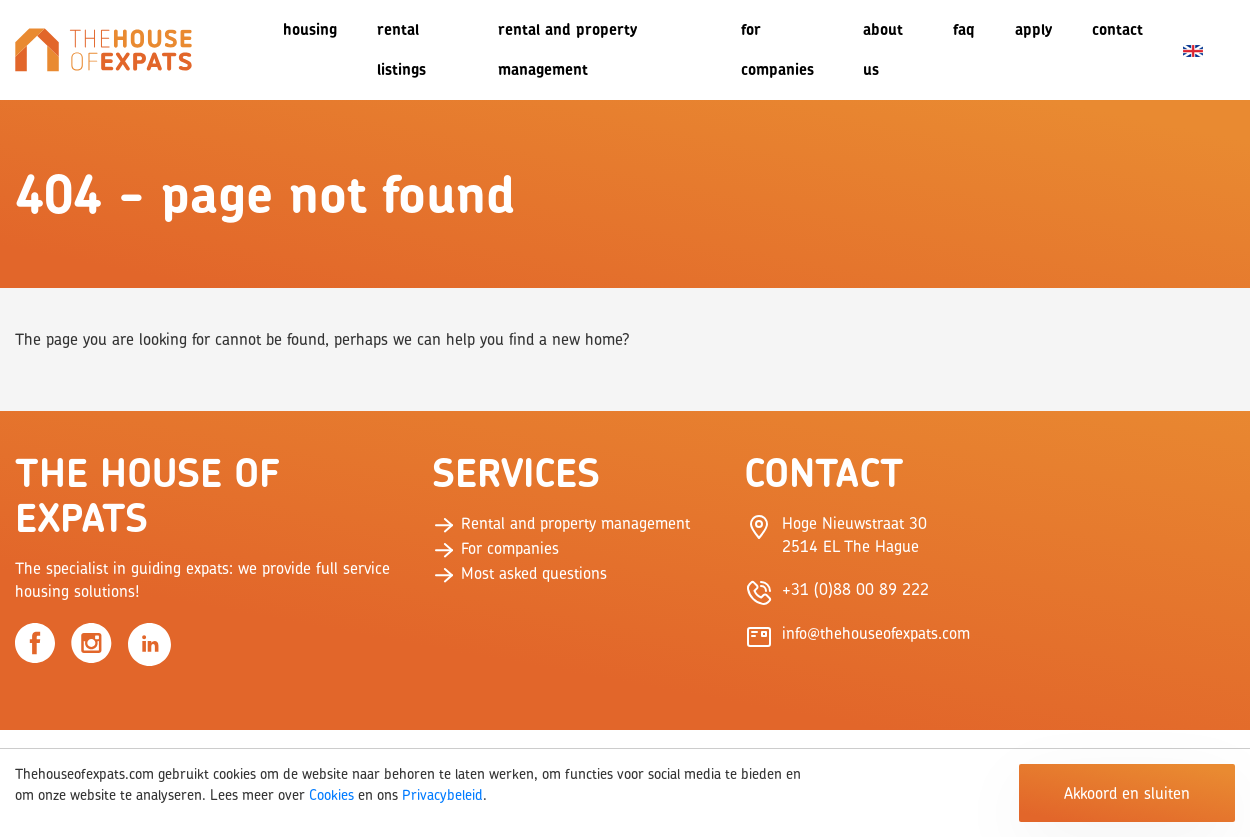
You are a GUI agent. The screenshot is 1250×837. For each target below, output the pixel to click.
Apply (1033, 29)
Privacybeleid (442, 794)
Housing (310, 29)
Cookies (331, 794)
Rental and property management (561, 523)
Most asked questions (519, 573)
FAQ (964, 29)
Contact (1117, 29)
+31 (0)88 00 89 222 (855, 589)
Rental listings (401, 49)
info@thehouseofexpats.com (876, 633)
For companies (777, 49)
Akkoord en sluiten (1127, 793)
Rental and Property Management (567, 49)
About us (883, 49)
